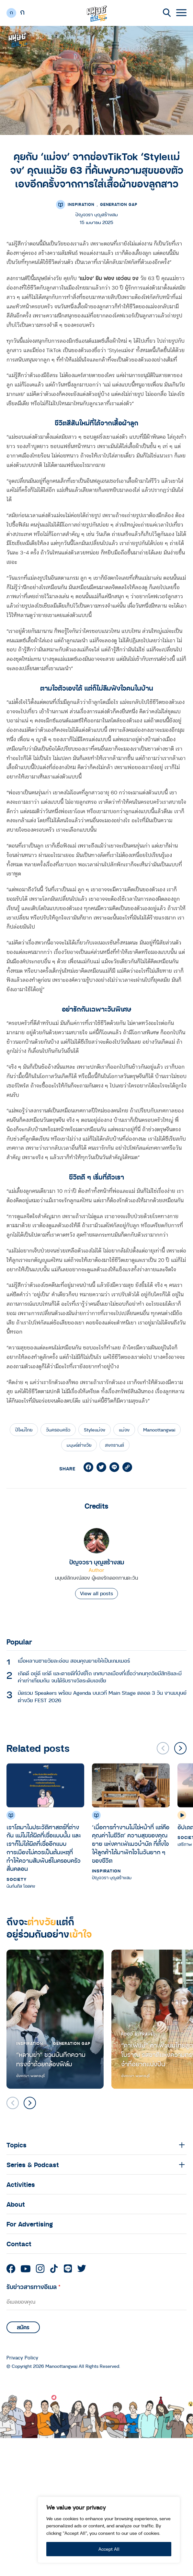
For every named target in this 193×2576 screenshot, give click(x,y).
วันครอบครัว (58, 1429)
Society (16, 1879)
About (15, 2204)
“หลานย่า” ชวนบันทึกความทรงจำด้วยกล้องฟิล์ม (50, 2059)
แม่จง (124, 1429)
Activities (20, 2184)
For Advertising (29, 2224)
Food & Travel (138, 2034)
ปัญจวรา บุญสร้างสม (96, 1562)
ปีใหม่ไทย (23, 1429)
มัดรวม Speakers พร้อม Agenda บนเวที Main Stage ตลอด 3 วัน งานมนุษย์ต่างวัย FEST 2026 (102, 1696)
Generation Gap (118, 204)
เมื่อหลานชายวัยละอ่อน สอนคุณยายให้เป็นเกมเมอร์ (74, 1661)
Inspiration (81, 204)
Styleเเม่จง (94, 1429)
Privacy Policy (22, 2357)
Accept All (108, 2549)
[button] (180, 1748)
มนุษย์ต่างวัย (79, 1445)
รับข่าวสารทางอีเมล (33, 2286)
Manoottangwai (159, 1429)
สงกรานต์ (114, 1445)
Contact (18, 2244)
